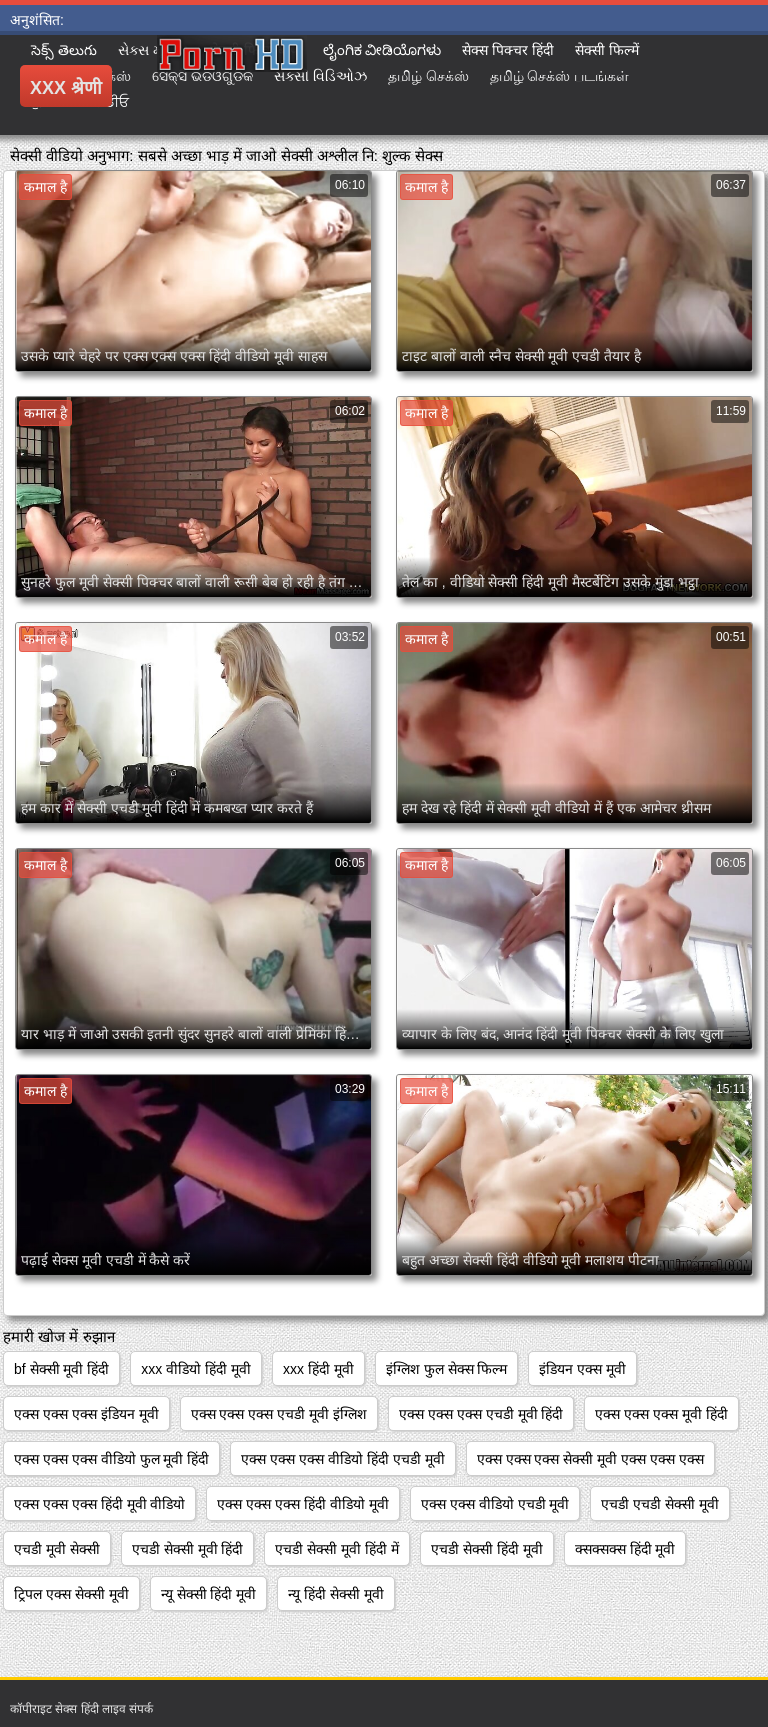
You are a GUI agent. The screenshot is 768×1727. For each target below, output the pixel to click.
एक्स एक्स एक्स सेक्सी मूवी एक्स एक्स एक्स (590, 1459)
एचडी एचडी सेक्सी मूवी (660, 1504)
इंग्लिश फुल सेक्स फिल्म (447, 1369)
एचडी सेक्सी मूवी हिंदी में (337, 1549)
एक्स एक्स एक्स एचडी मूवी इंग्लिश (279, 1414)
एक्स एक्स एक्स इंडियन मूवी (86, 1414)
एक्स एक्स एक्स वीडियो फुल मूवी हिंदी (111, 1459)
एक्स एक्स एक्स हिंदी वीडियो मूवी (302, 1504)
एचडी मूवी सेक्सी (57, 1549)
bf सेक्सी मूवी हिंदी (61, 1369)
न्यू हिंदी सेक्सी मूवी (336, 1594)
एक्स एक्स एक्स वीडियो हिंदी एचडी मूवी (342, 1459)
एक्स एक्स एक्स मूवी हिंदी (661, 1414)
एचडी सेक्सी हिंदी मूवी (487, 1549)
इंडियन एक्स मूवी (582, 1369)
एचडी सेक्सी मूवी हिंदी (188, 1549)
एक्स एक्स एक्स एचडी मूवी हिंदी (481, 1414)
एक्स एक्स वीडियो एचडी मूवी (495, 1504)
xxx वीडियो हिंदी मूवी (196, 1369)
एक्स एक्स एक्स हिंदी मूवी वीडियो (99, 1504)
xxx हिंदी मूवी (318, 1369)
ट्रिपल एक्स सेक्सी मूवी (71, 1594)
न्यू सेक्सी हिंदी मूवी (209, 1594)
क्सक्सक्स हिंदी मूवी (625, 1549)
